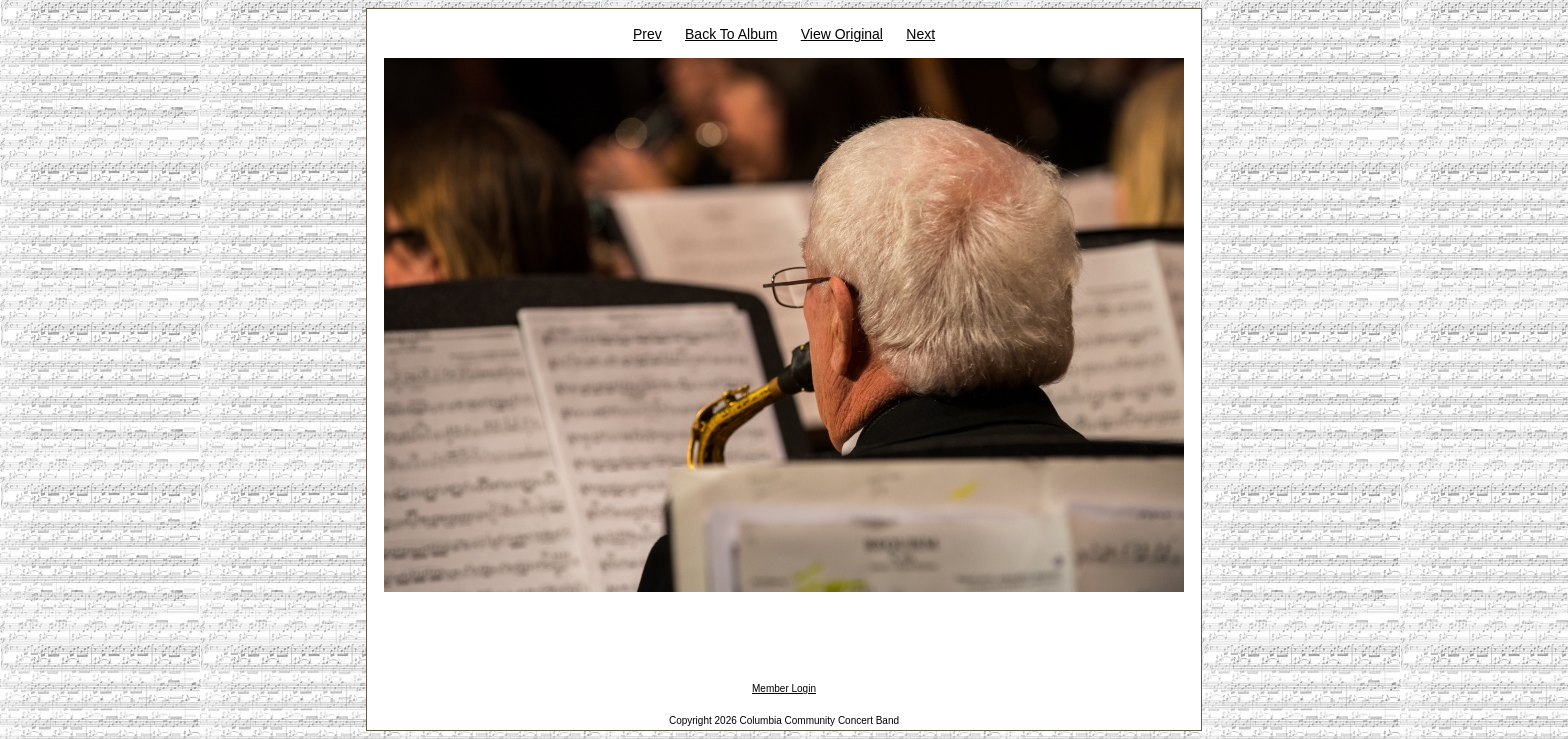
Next (920, 34)
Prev (647, 34)
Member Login (784, 688)
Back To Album (731, 34)
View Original (842, 34)
